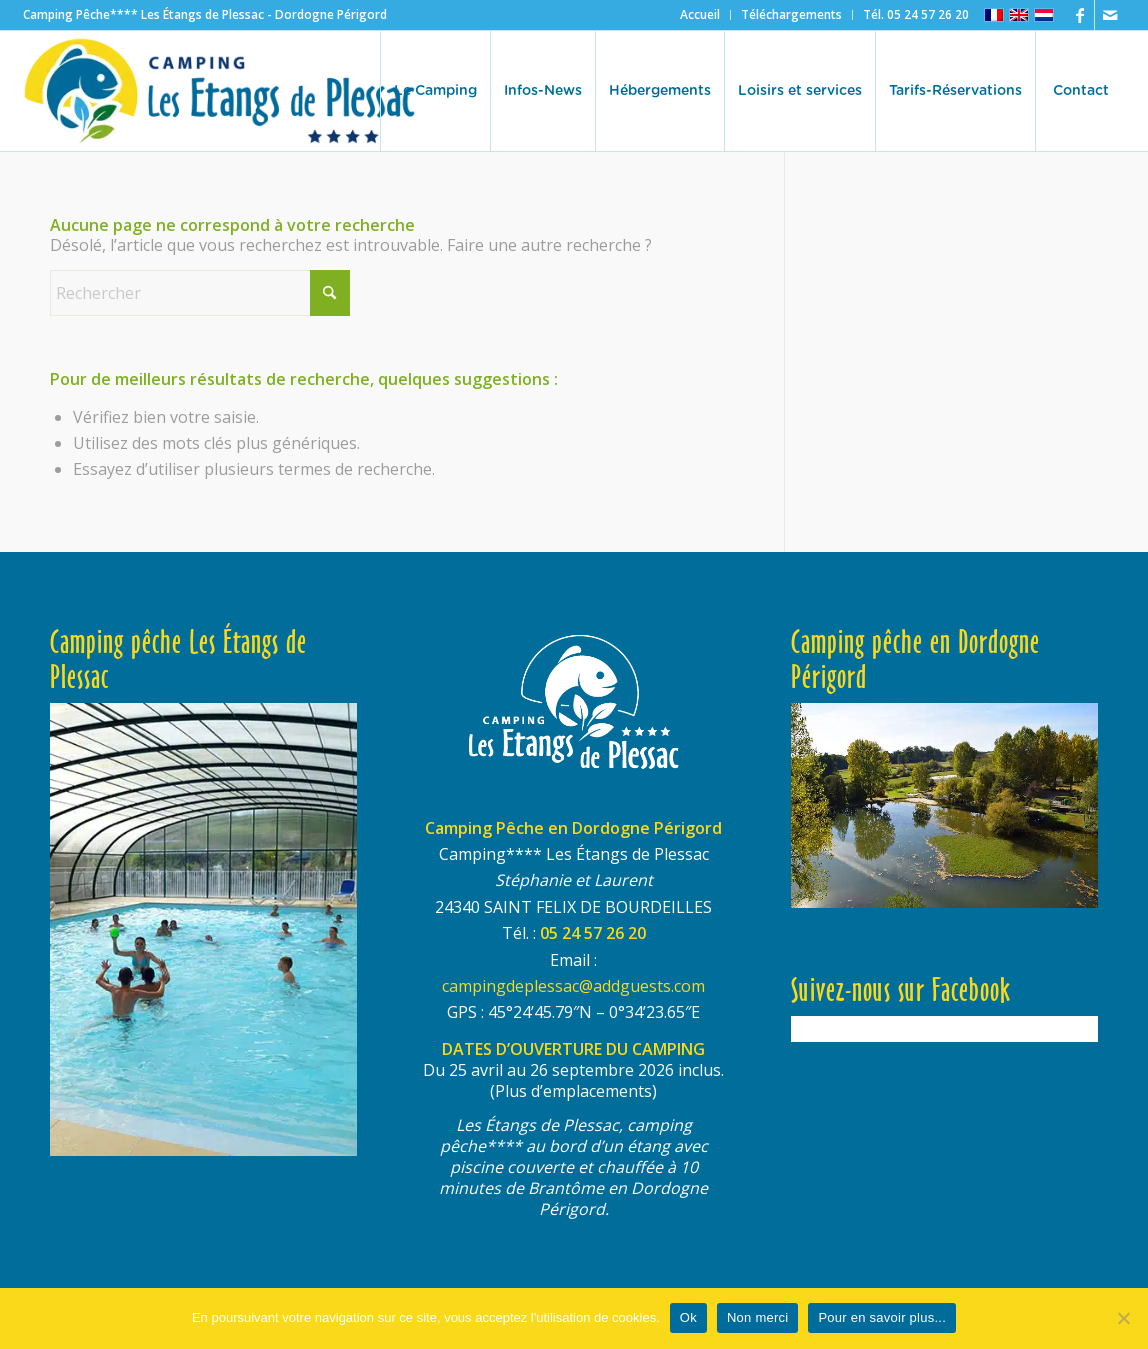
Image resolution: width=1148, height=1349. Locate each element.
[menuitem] (700, 15)
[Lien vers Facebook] (1079, 15)
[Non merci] (1123, 1318)
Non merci (758, 1317)
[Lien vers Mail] (1110, 15)
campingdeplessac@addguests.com (573, 986)
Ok (688, 1317)
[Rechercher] (200, 293)
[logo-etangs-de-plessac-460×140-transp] (220, 91)
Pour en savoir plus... (882, 1317)
